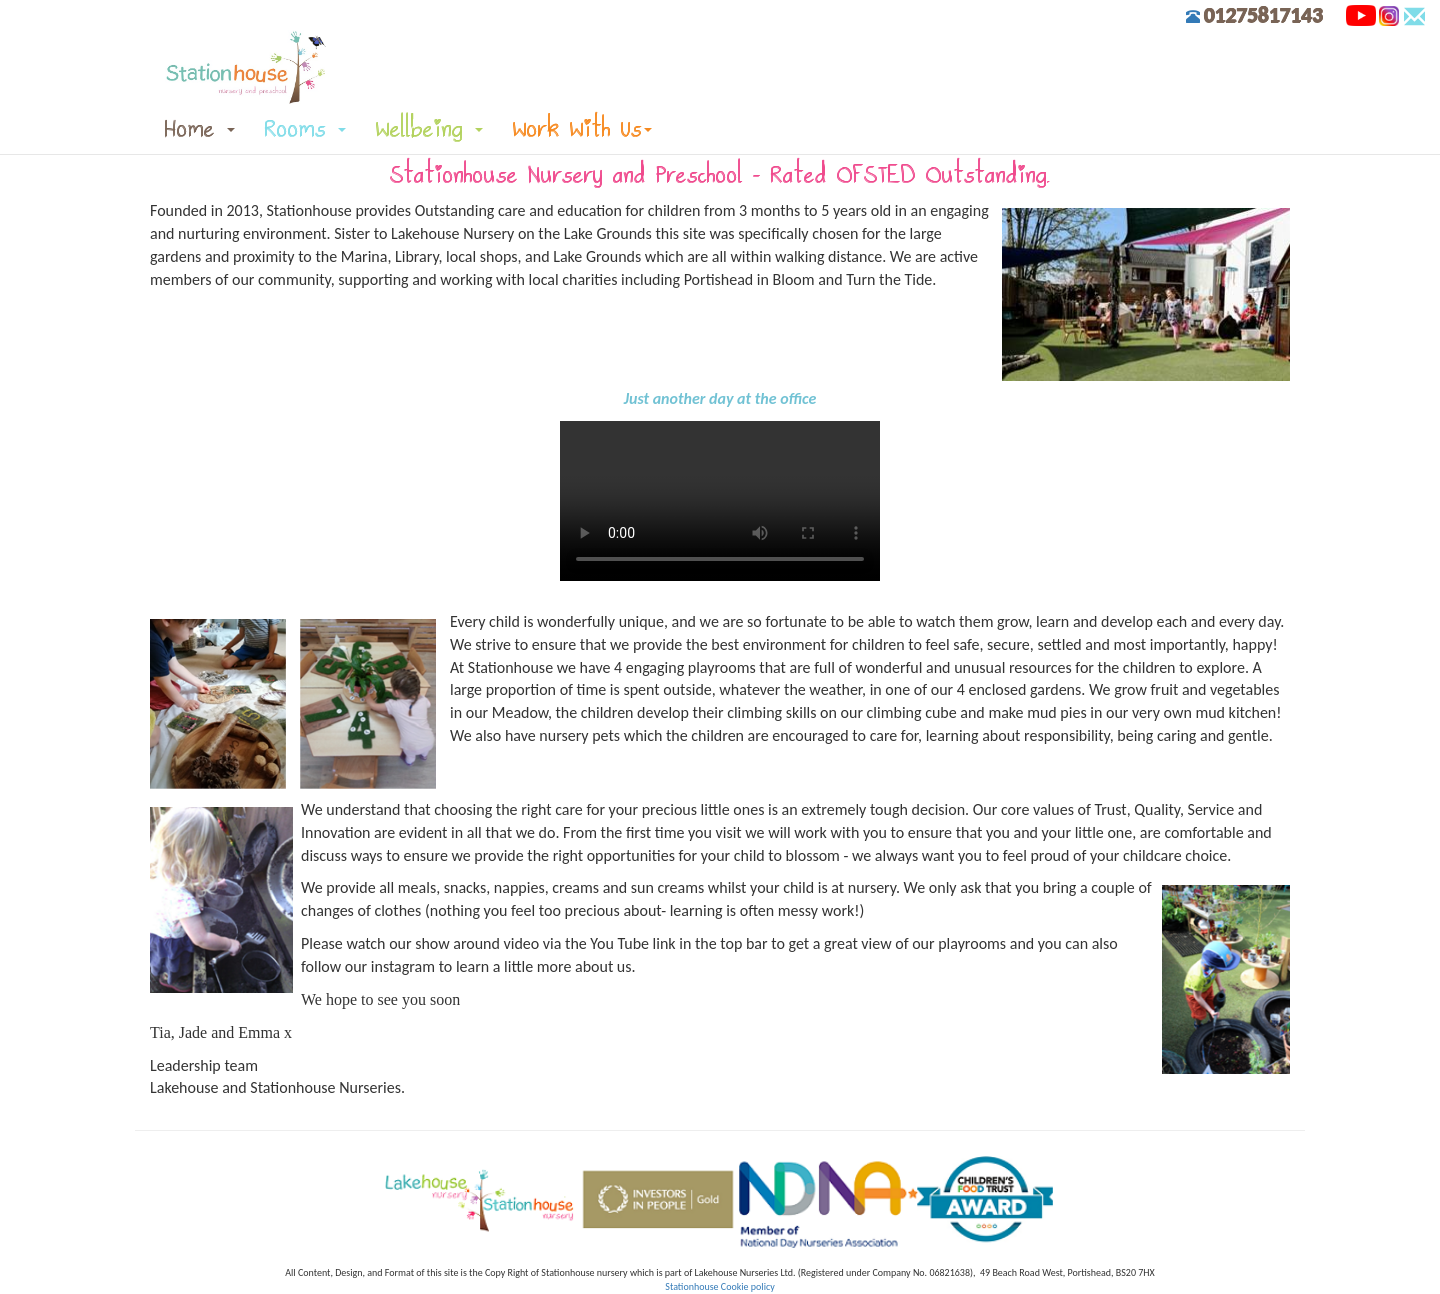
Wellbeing (429, 128)
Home (200, 128)
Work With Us (582, 128)
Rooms (305, 128)
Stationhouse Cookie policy (719, 1286)
